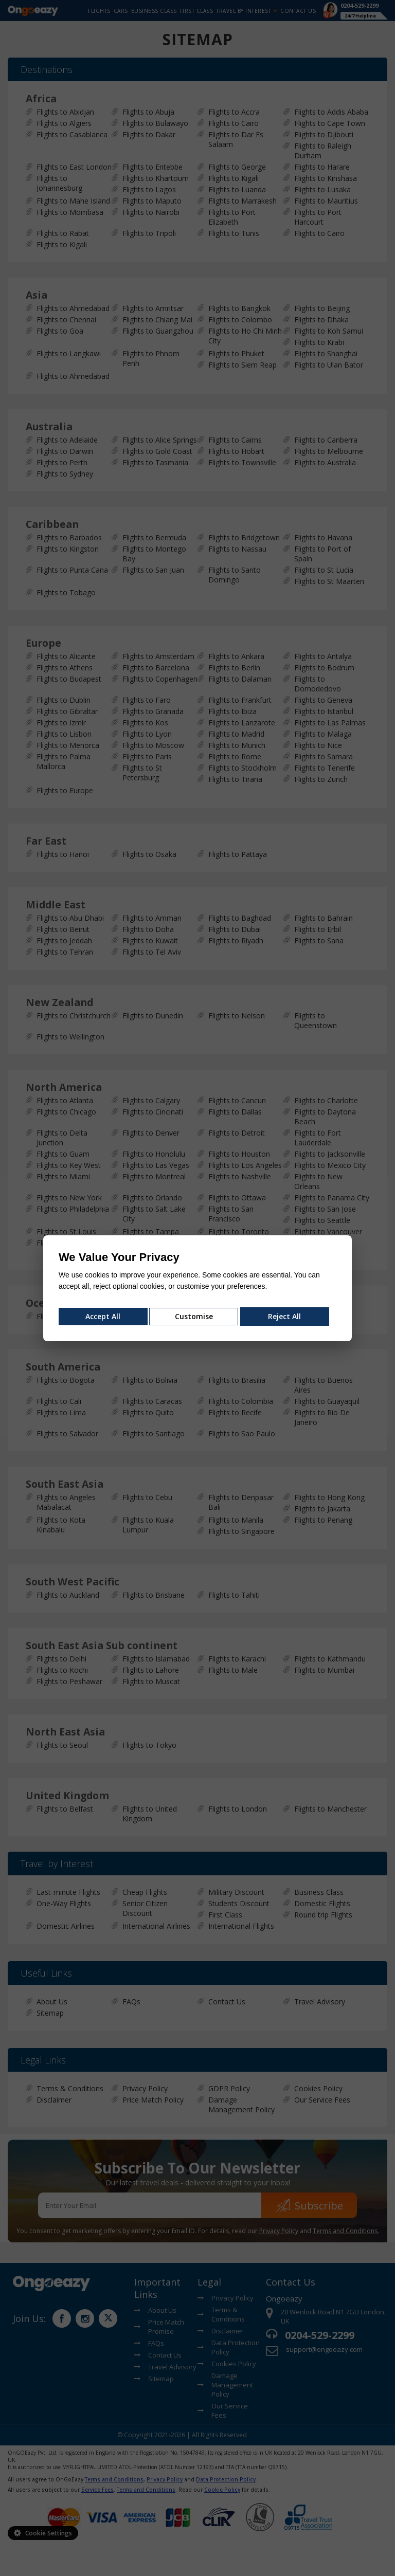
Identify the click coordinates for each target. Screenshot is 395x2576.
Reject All (284, 1316)
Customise (194, 1316)
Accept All (102, 1316)
